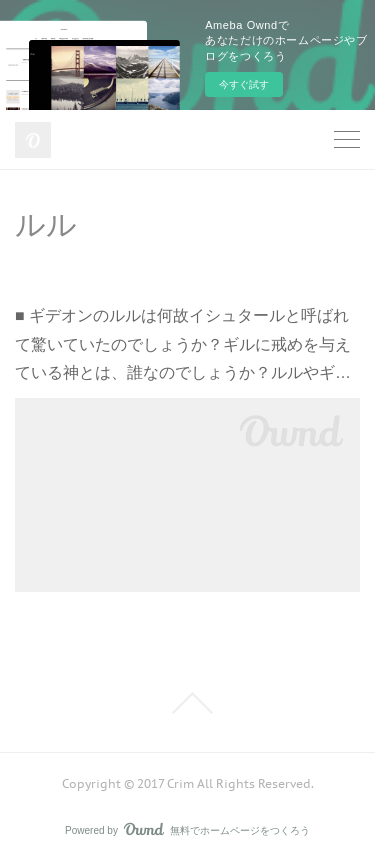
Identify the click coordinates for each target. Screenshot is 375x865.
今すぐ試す (244, 84)
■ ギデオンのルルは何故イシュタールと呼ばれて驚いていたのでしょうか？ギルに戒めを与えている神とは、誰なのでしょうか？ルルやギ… (183, 344)
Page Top (187, 703)
